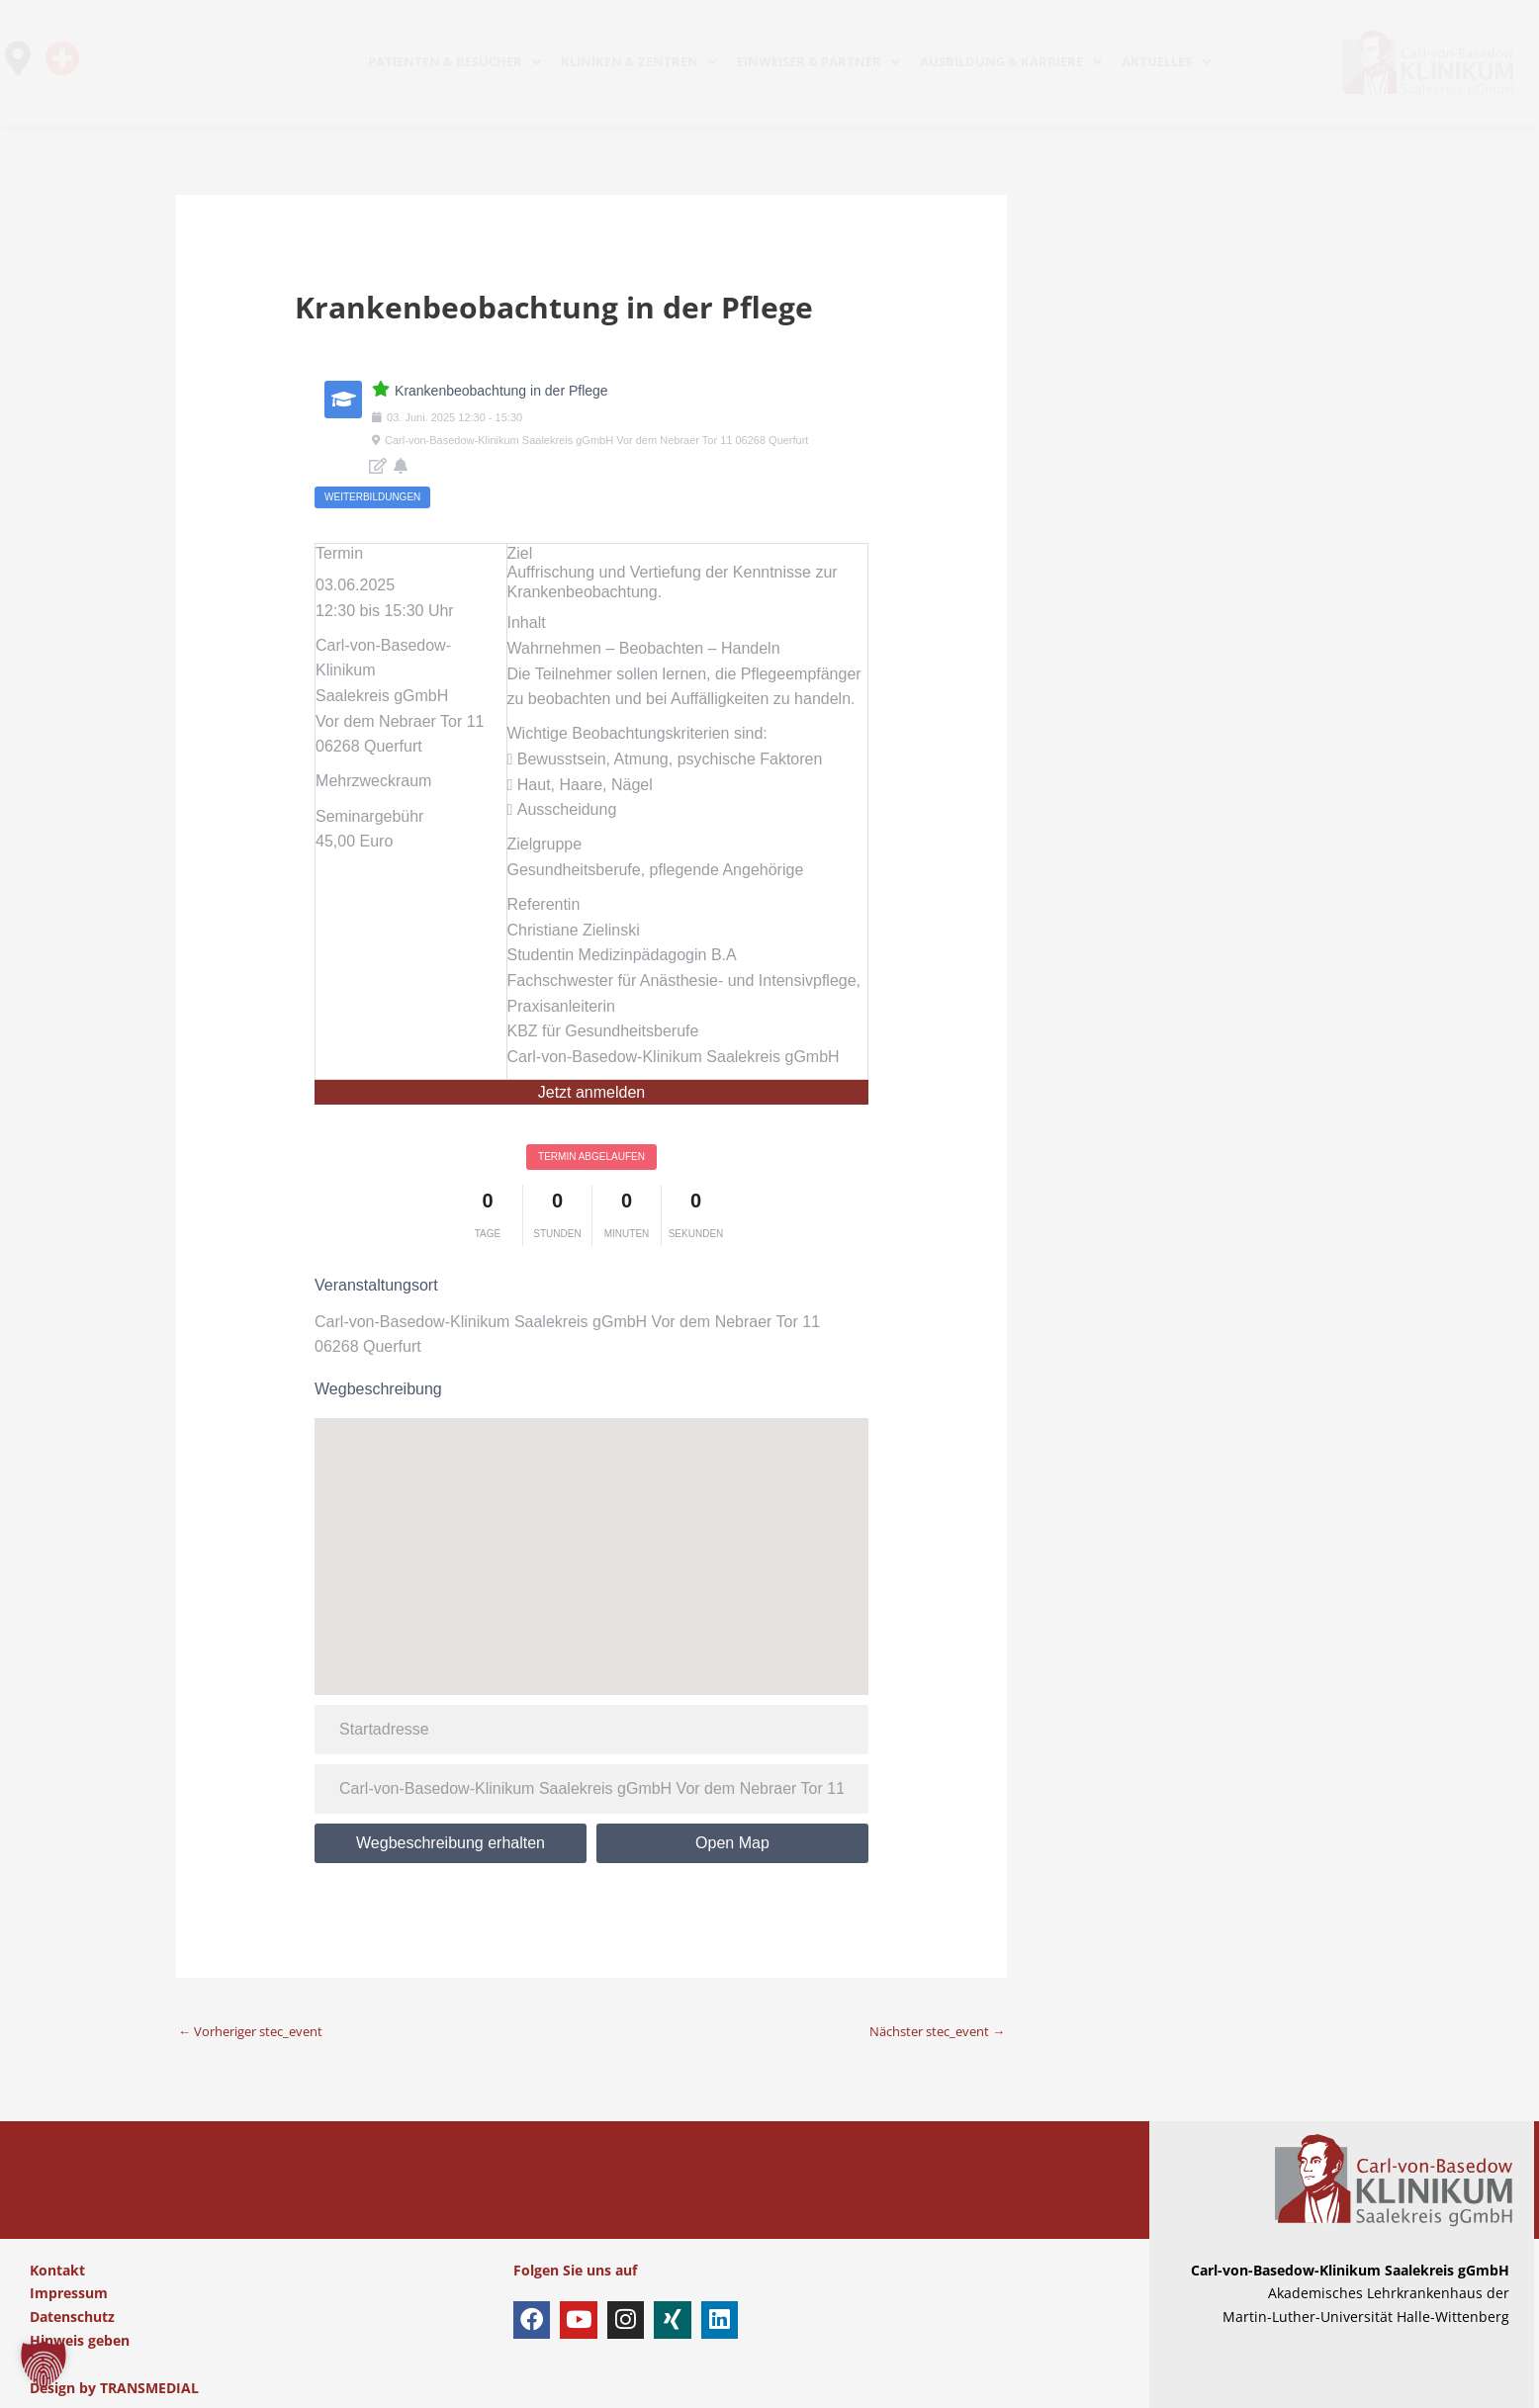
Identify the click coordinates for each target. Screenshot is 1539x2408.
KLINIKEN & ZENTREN (639, 61)
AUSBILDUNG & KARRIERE (1011, 61)
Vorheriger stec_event (258, 2030)
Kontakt (57, 2270)
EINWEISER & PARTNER (818, 61)
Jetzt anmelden (592, 1092)
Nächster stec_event (929, 2030)
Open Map (732, 1842)
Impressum (69, 2293)
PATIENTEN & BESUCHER (454, 61)
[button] (43, 2364)
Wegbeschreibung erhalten (450, 1842)
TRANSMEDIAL (149, 2387)
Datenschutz (72, 2316)
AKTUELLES (1166, 61)
